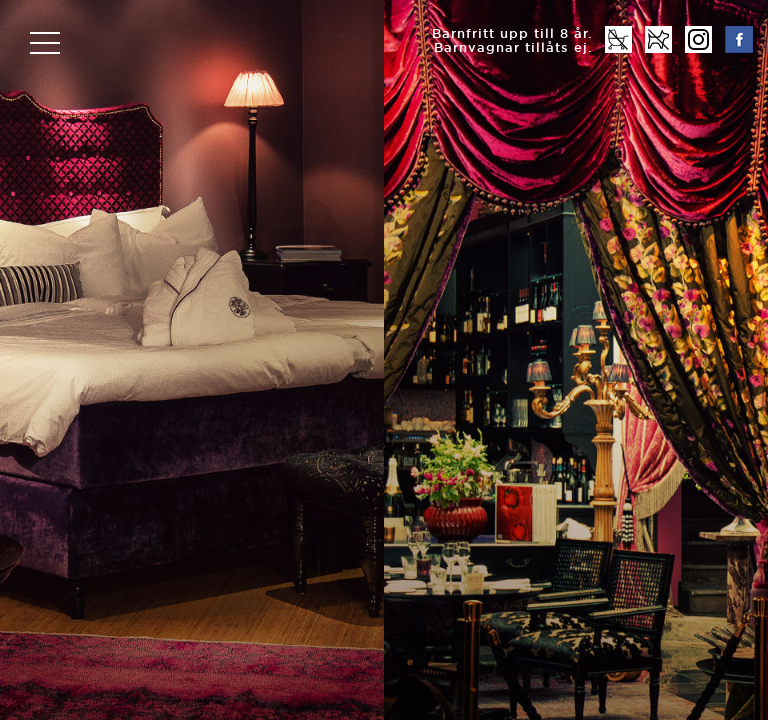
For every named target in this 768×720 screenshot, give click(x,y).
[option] (384, 360)
